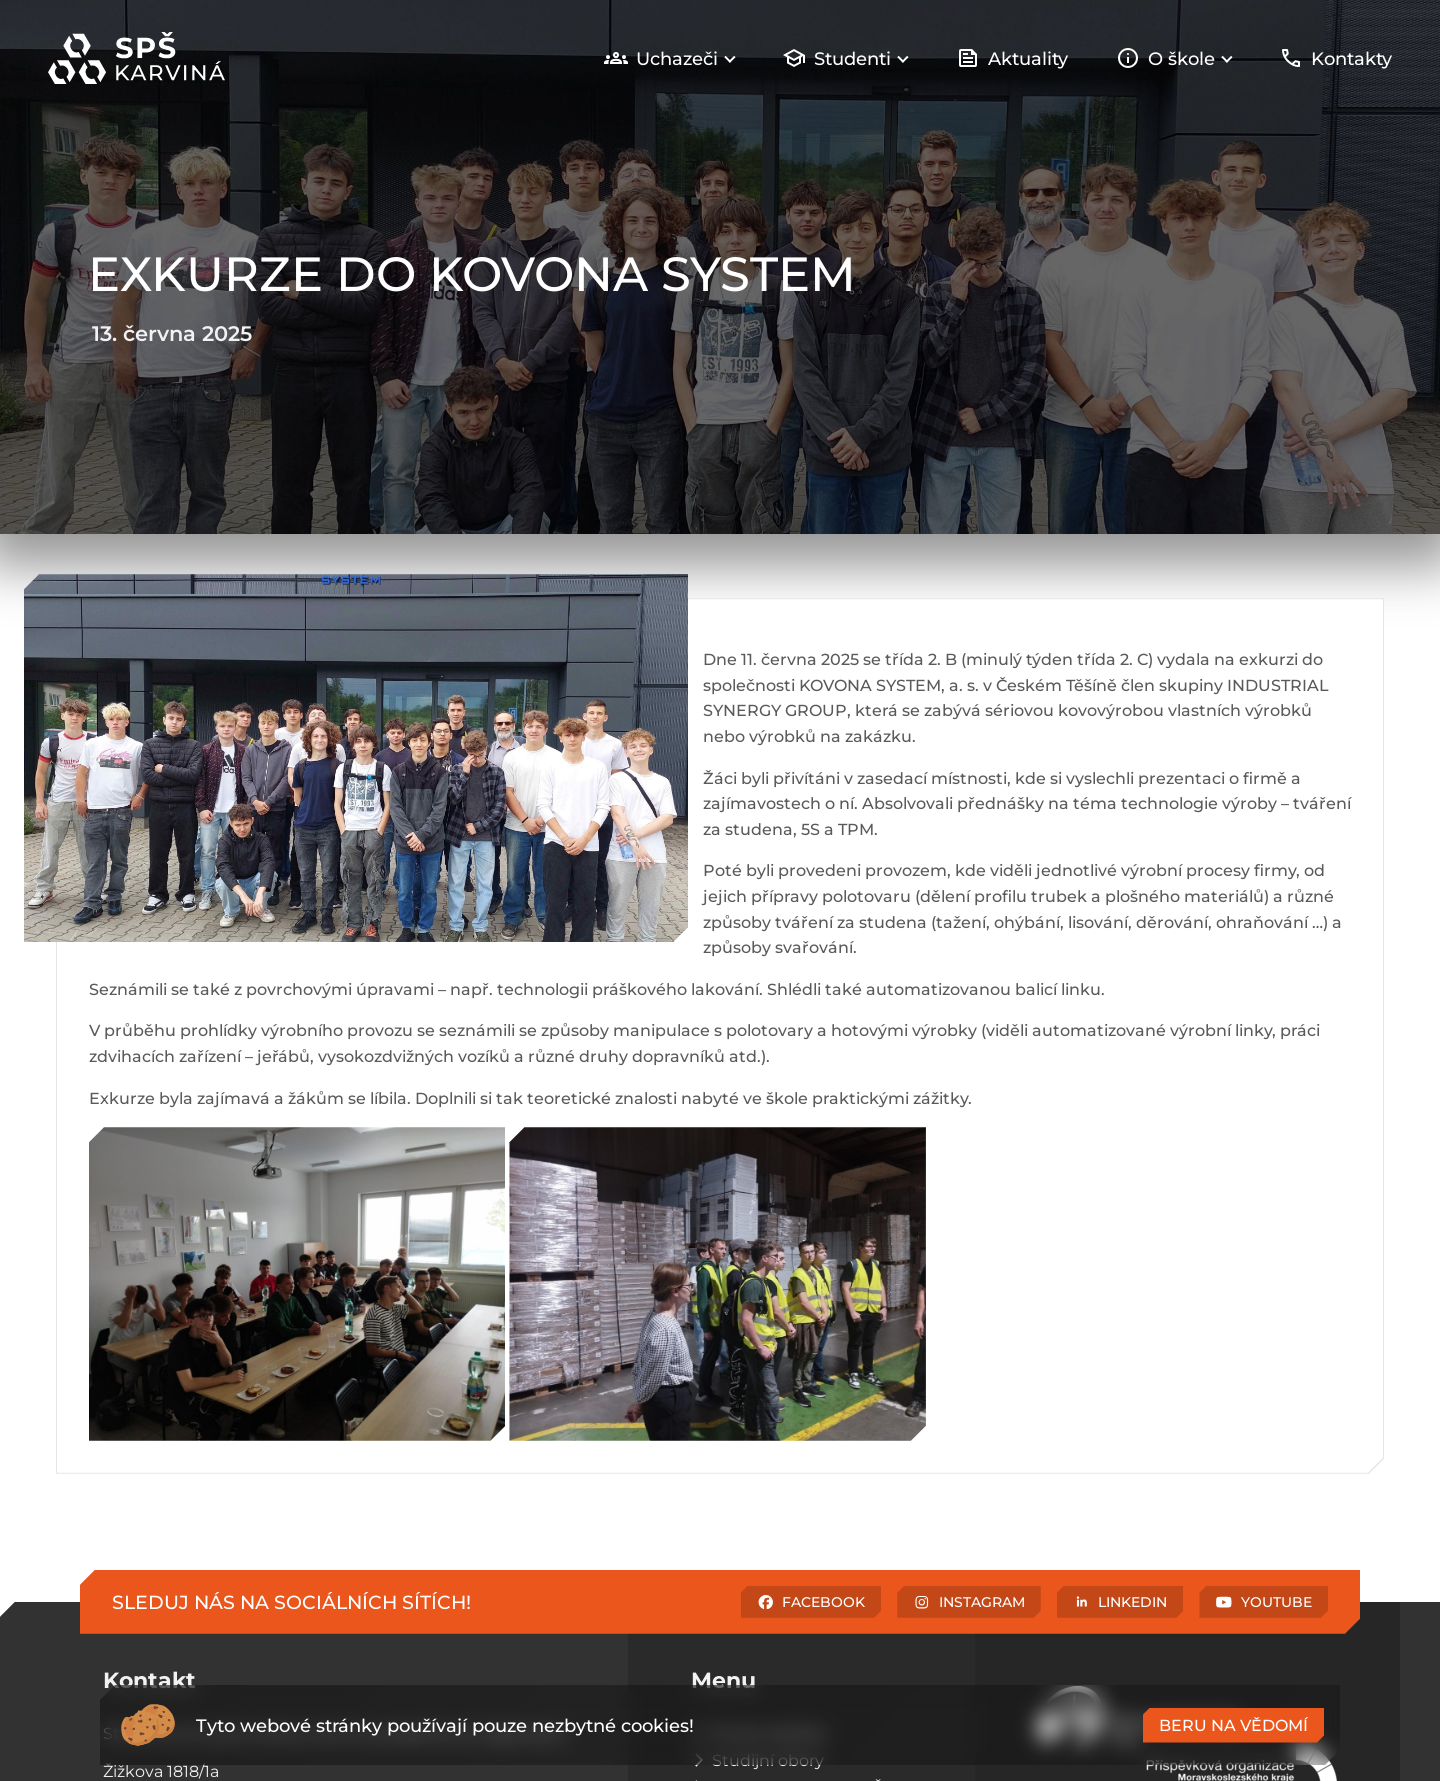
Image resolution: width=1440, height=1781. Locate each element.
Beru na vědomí (1233, 1725)
